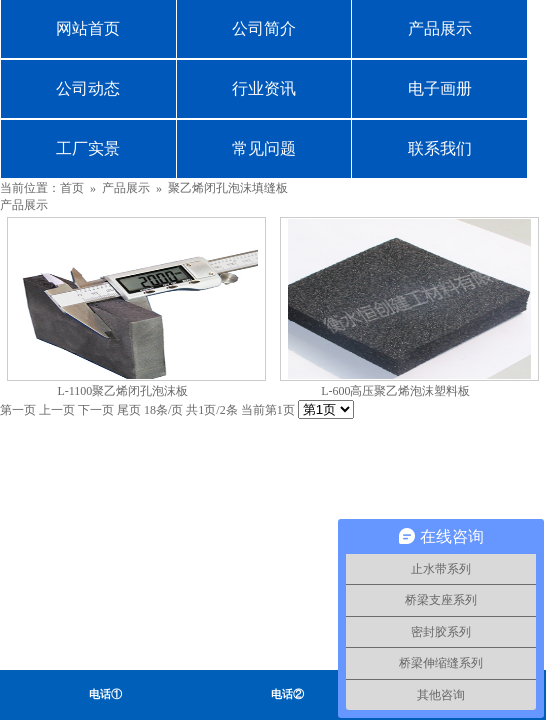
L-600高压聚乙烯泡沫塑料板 (395, 391)
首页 (72, 188)
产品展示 (440, 28)
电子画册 (440, 88)
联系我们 (440, 148)
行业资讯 (264, 88)
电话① (105, 694)
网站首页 (88, 28)
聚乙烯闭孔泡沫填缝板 (228, 188)
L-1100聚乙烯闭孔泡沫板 (122, 391)
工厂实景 (88, 148)
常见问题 (264, 148)
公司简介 (264, 28)
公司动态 (88, 88)
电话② (287, 694)
